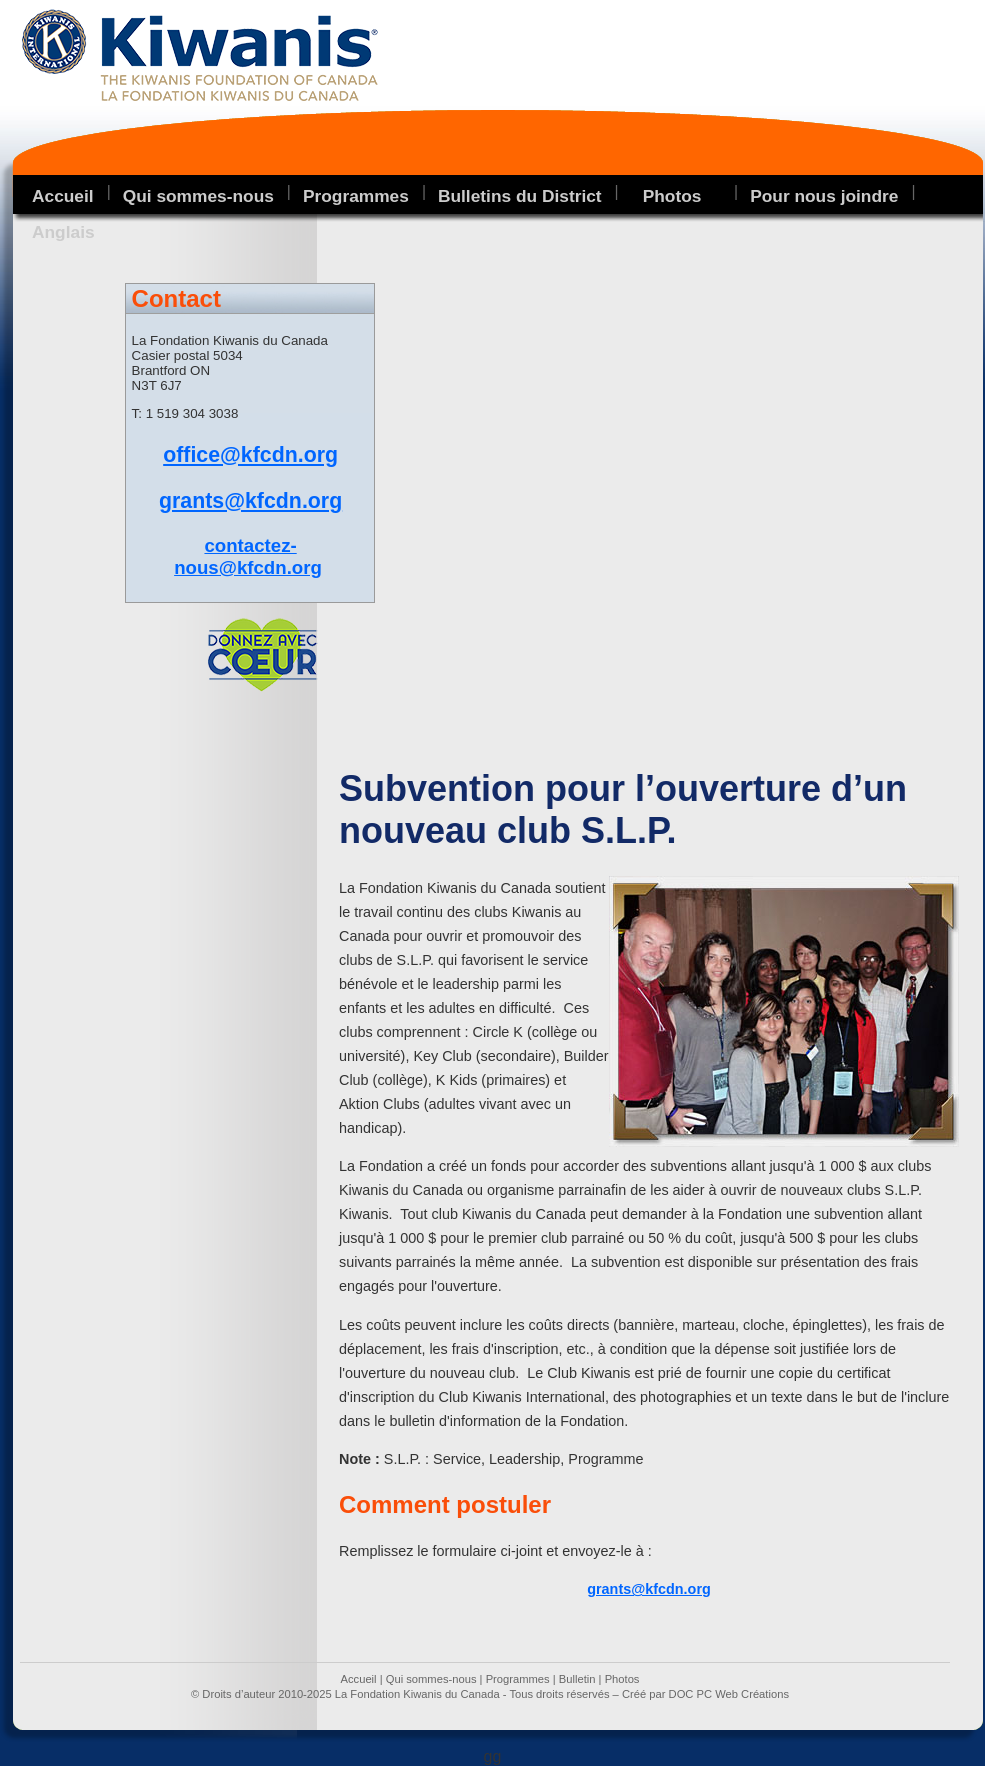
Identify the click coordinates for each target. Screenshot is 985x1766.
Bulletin (577, 1679)
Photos (622, 1679)
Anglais (63, 232)
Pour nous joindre (824, 196)
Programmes (356, 196)
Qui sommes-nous (198, 196)
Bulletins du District (520, 196)
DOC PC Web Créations (729, 1694)
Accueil (63, 196)
